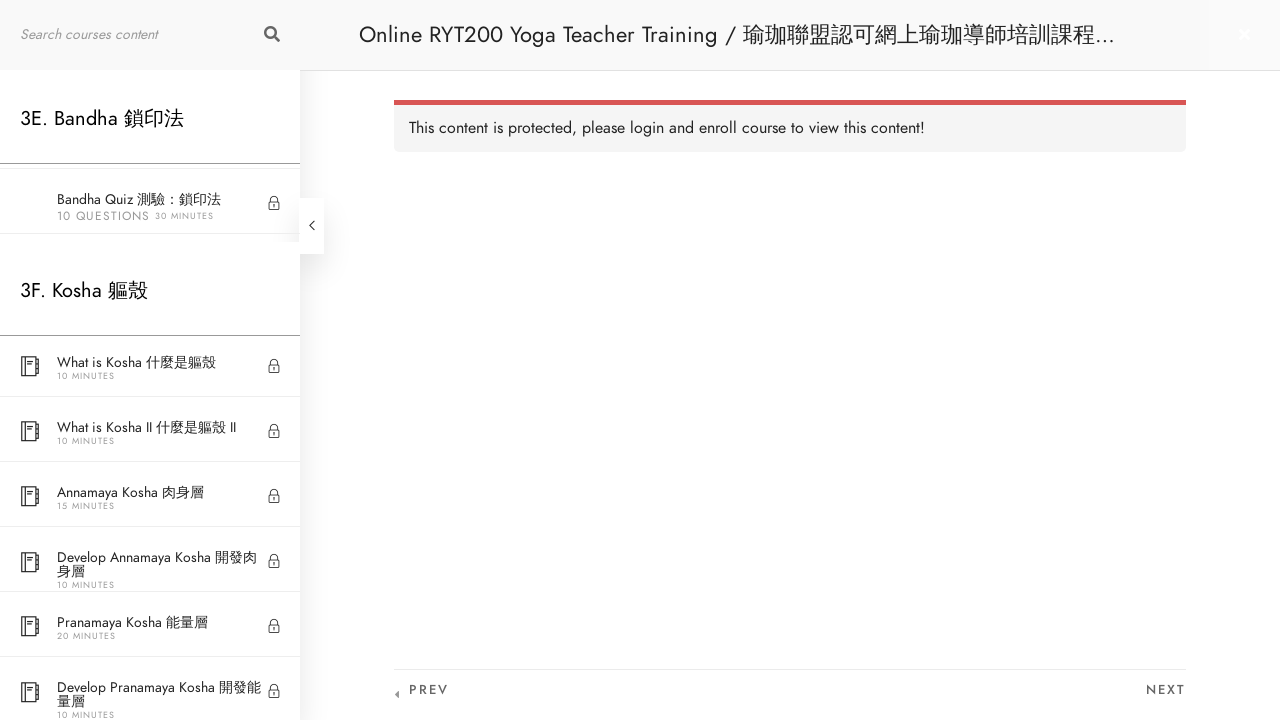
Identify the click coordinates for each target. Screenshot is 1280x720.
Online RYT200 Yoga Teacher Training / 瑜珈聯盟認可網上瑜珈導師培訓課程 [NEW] (727, 44)
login (647, 128)
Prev (429, 690)
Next (1166, 690)
